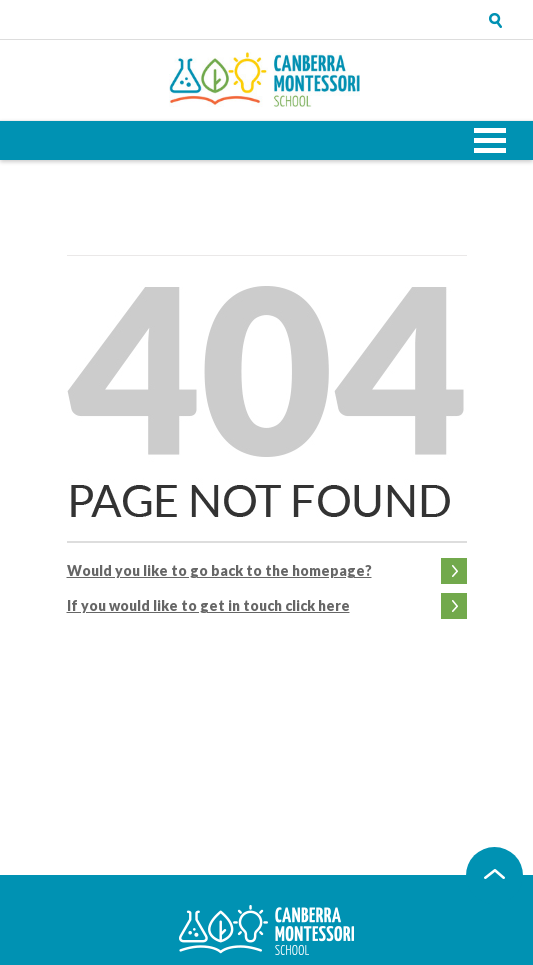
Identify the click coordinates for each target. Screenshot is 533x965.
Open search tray (496, 20)
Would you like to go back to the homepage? (219, 570)
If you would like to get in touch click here (208, 605)
